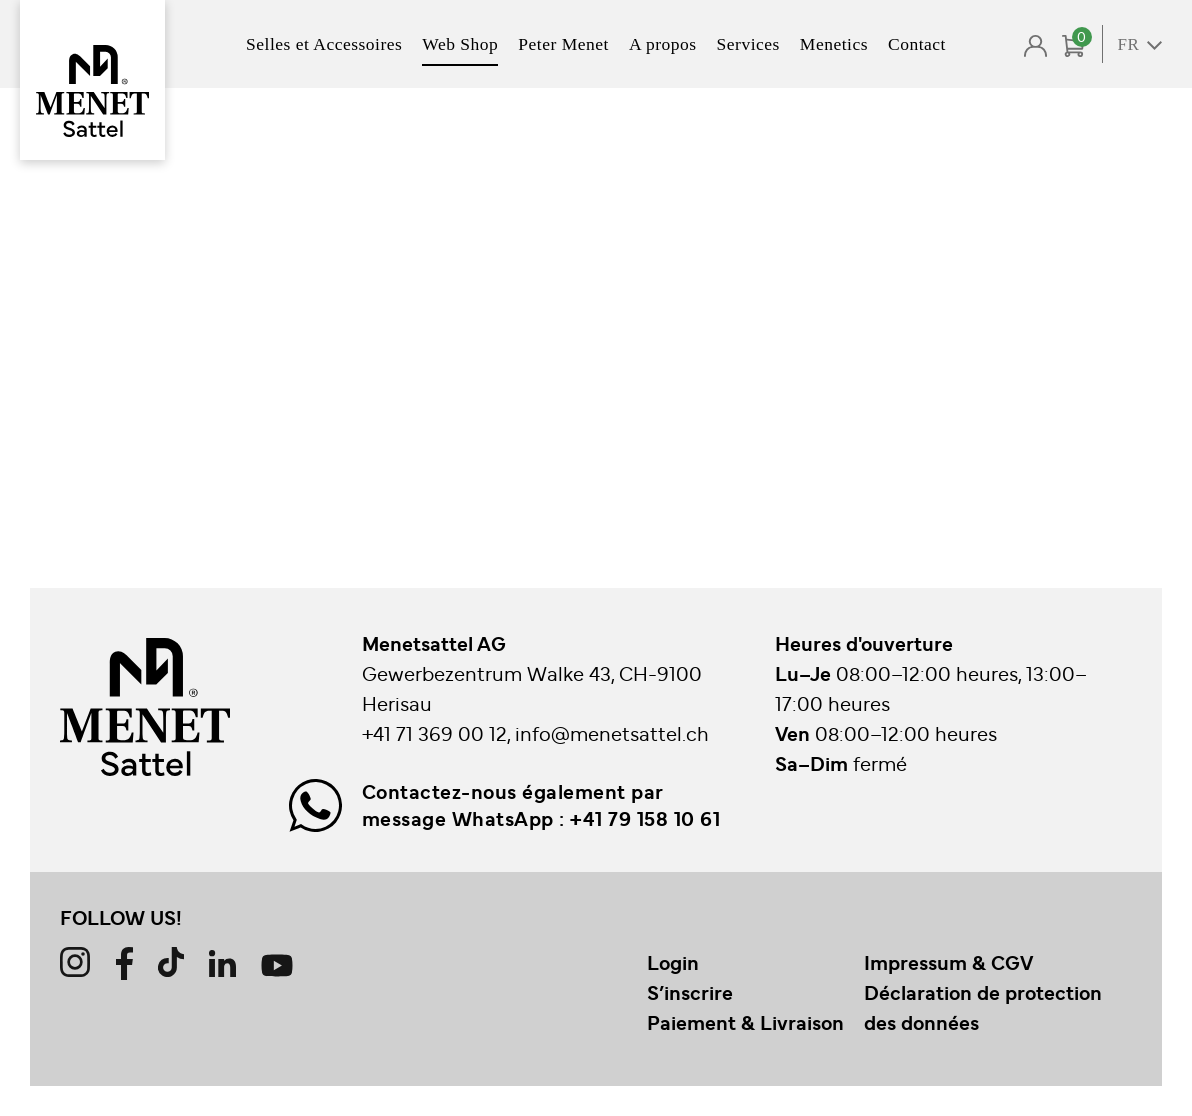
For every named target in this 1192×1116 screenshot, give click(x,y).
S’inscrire (690, 992)
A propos (663, 44)
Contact (917, 44)
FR (1129, 44)
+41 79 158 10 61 (645, 818)
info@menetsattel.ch (612, 732)
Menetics (834, 44)
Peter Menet (563, 44)
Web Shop (460, 44)
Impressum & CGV (948, 962)
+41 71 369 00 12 (434, 732)
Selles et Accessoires (324, 44)
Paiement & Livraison (745, 1022)
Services (748, 44)
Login (673, 962)
